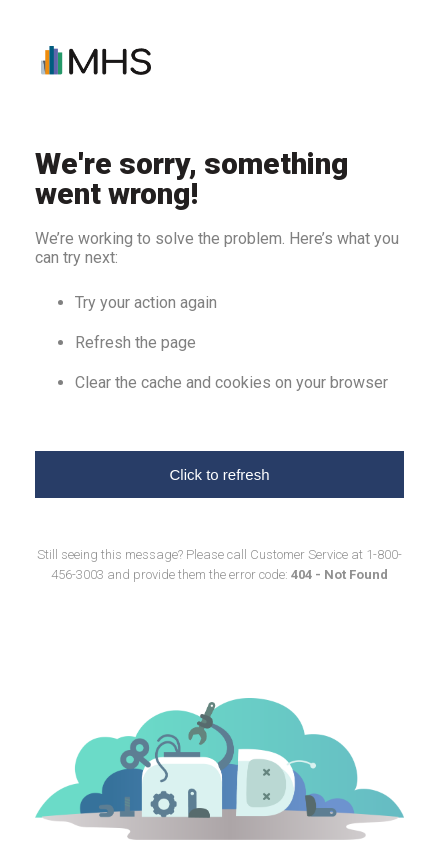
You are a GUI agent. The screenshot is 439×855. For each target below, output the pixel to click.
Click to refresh (219, 474)
